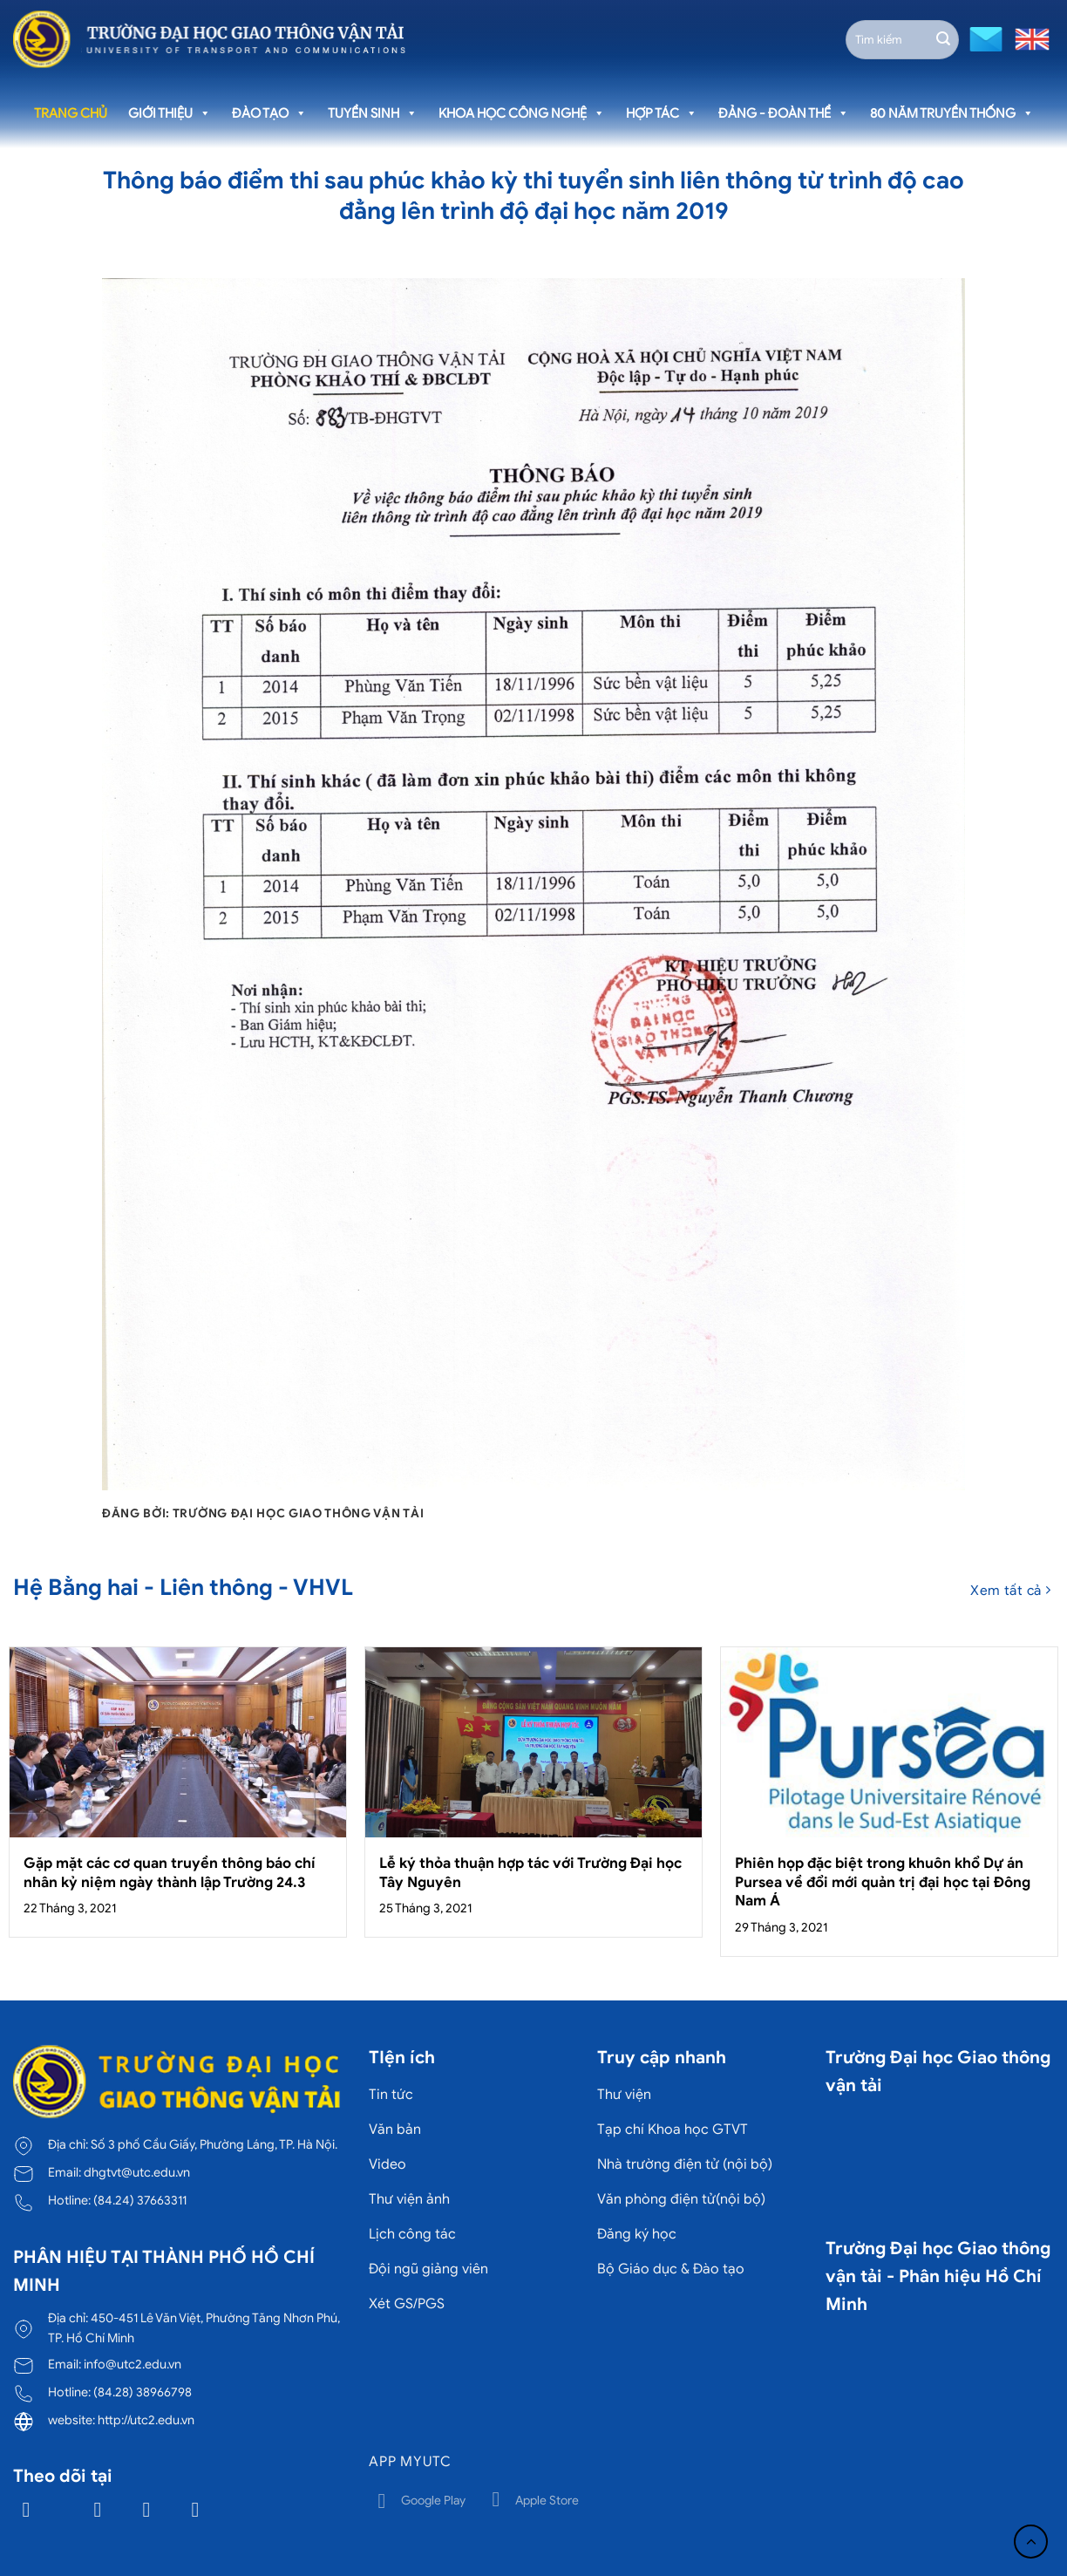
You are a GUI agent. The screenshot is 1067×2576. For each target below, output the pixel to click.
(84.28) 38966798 (142, 2392)
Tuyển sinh (373, 113)
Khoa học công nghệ (521, 113)
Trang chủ (70, 113)
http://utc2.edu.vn (146, 2420)
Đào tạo (269, 113)
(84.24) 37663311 (140, 2200)
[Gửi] (943, 39)
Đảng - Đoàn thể (783, 113)
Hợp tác (661, 113)
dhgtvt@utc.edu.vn (137, 2172)
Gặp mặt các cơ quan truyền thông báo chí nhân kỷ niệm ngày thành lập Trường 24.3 (170, 1872)
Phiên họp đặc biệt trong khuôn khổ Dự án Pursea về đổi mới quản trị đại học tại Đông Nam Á (882, 1882)
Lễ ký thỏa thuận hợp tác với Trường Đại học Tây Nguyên (530, 1872)
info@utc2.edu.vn (132, 2364)
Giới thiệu (169, 113)
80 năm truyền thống (952, 113)
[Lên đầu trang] (1031, 2542)
